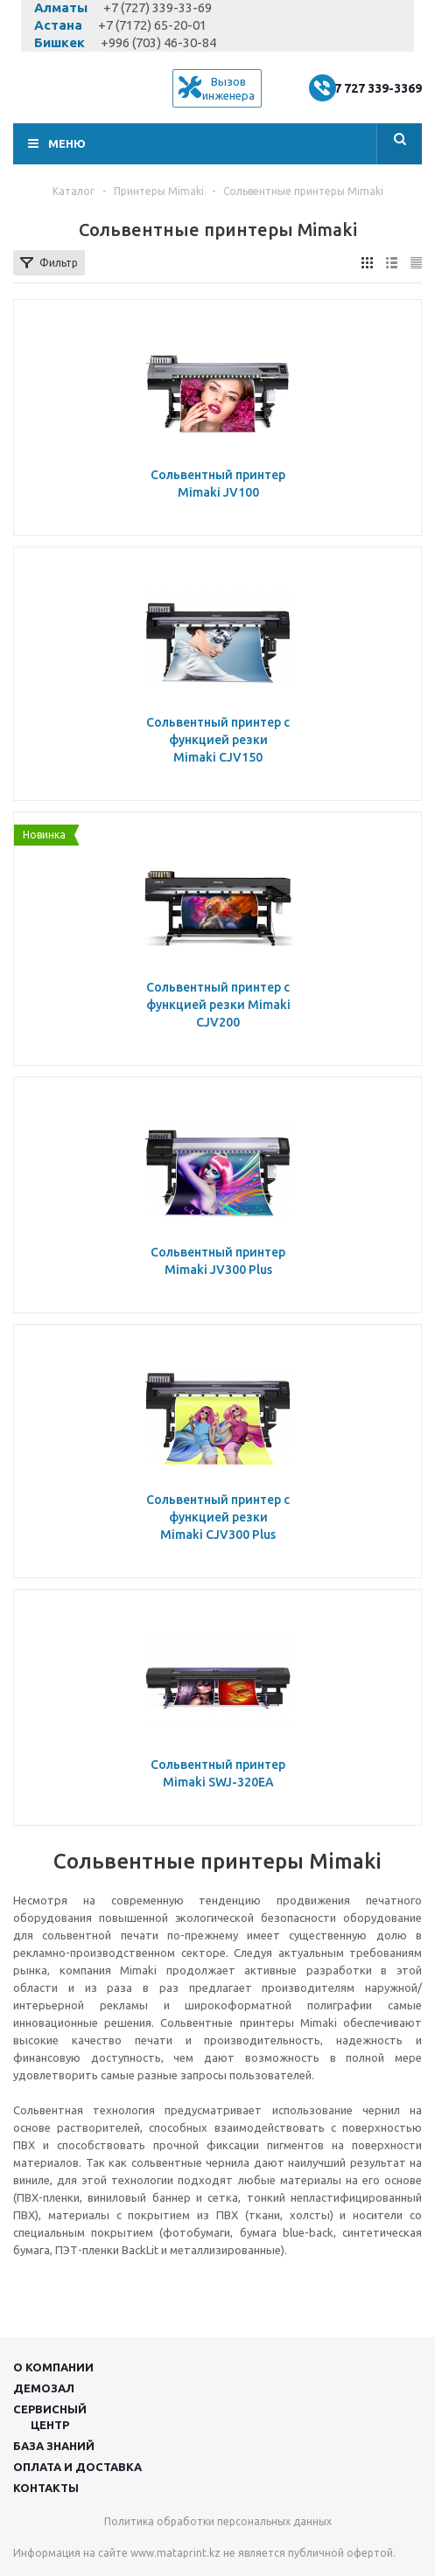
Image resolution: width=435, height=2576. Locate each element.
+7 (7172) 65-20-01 (152, 24)
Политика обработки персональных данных (218, 2521)
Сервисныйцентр (50, 2417)
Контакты (46, 2488)
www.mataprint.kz (175, 2553)
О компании (53, 2367)
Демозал (43, 2388)
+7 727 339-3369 (374, 88)
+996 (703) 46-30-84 (158, 42)
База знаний (54, 2446)
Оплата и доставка (77, 2467)
